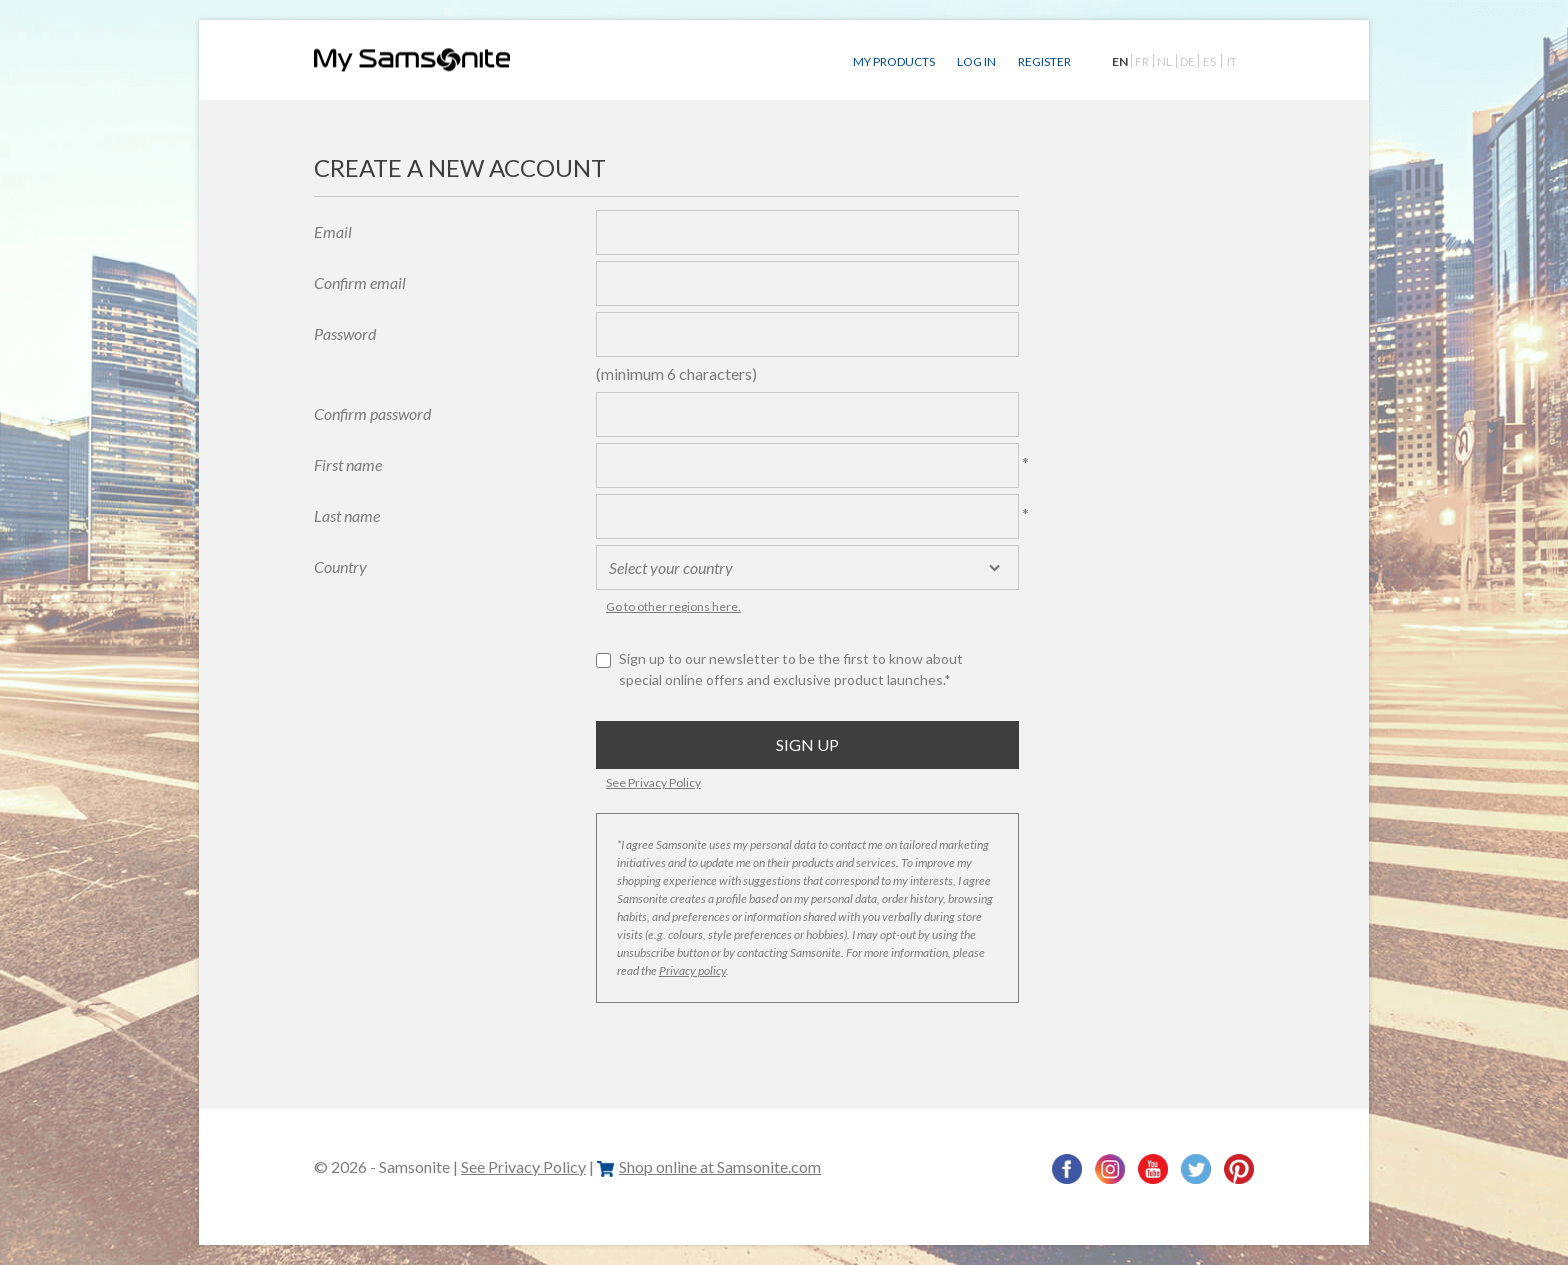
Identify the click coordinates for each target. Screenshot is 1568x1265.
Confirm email (360, 282)
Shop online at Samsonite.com (709, 1166)
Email (333, 231)
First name (348, 464)
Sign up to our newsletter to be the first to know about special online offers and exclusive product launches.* (791, 669)
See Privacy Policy (653, 782)
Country (340, 566)
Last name (347, 515)
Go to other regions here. (673, 606)
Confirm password (372, 413)
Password (345, 333)
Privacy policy (692, 970)
